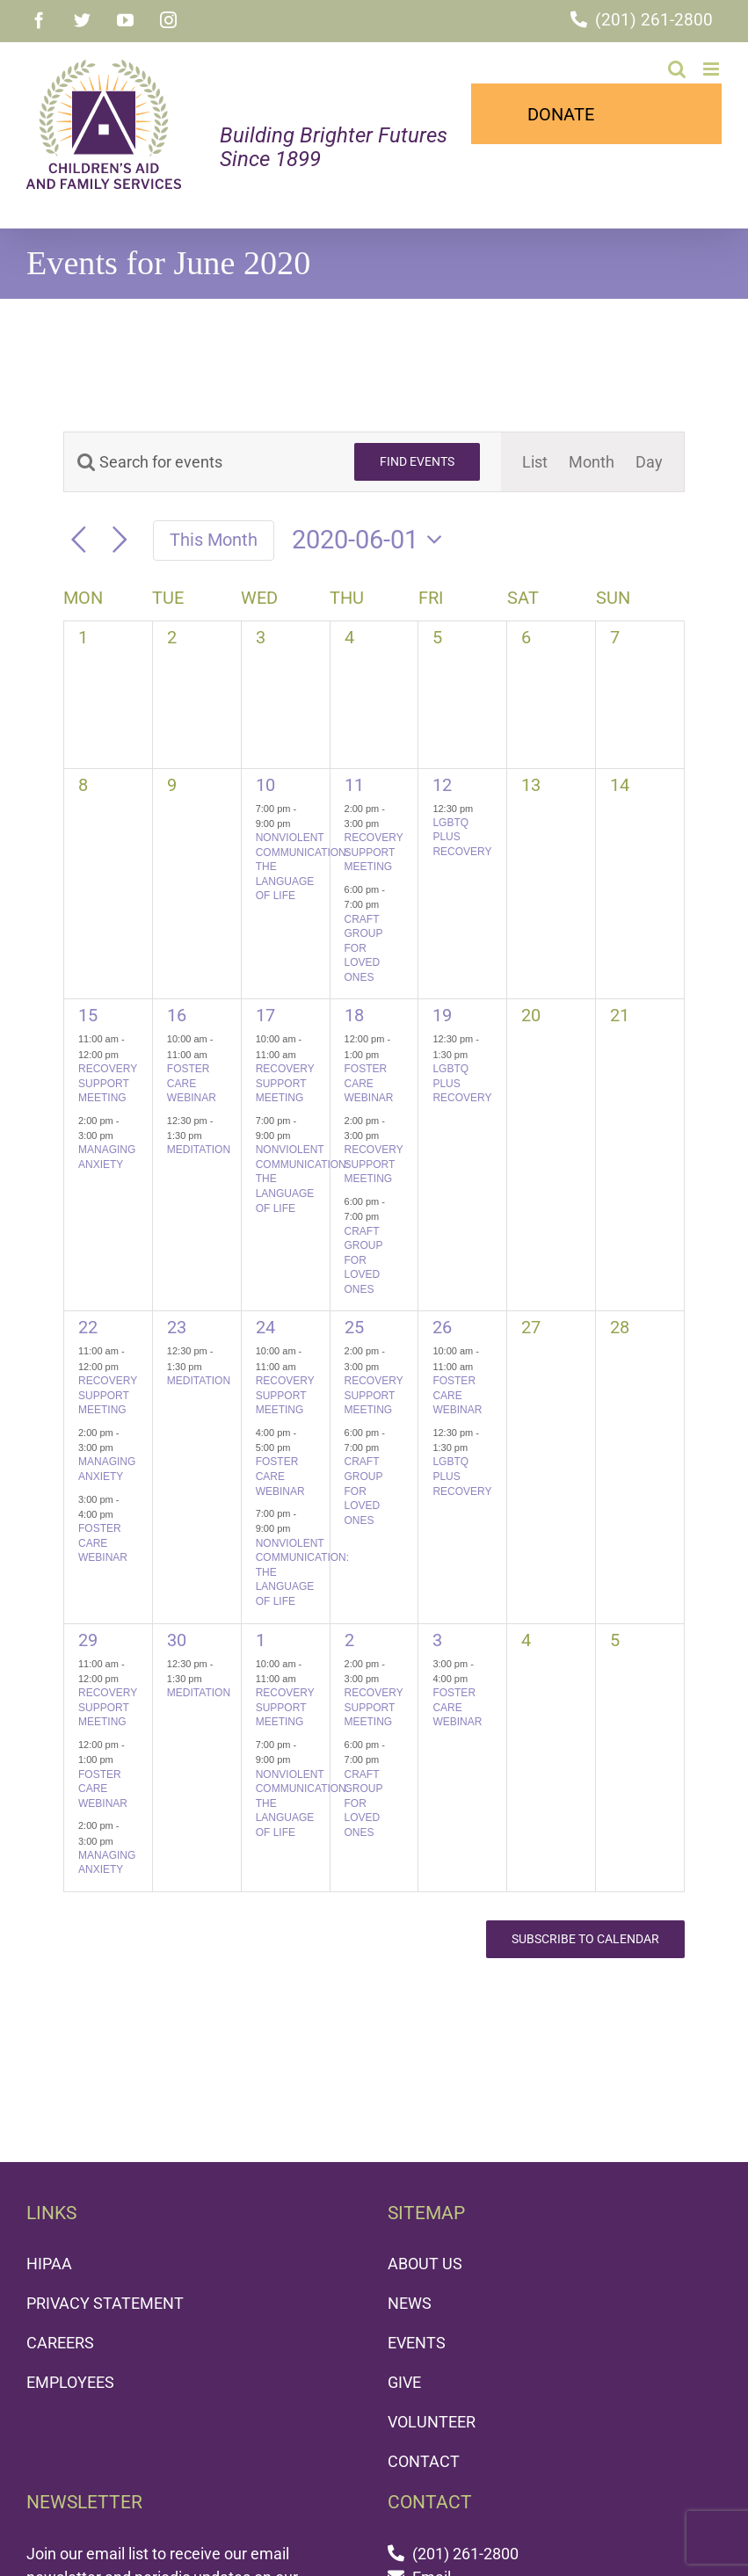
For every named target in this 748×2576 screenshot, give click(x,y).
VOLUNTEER (432, 2422)
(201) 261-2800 (654, 20)
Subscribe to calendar (585, 1939)
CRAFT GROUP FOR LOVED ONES (364, 948)
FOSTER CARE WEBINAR (191, 1083)
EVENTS (417, 2342)
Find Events (417, 461)
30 (176, 1640)
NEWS (410, 2303)
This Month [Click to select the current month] (214, 539)
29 (88, 1640)
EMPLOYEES (70, 2382)
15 (88, 1015)
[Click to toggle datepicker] (372, 540)
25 (354, 1327)
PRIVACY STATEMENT (105, 2303)
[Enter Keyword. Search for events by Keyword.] (198, 462)
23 (176, 1327)
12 (442, 784)
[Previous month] (78, 540)
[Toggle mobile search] (677, 69)
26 (442, 1327)
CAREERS (60, 2342)
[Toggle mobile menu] (712, 69)
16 (176, 1015)
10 (265, 784)
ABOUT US (425, 2263)
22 (88, 1327)
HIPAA (49, 2263)
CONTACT (424, 2461)
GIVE (404, 2382)
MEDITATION (198, 1149)
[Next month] (120, 540)
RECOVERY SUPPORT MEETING (374, 852)
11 (354, 784)
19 (442, 1015)
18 (354, 1015)
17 (265, 1015)
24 (265, 1327)
